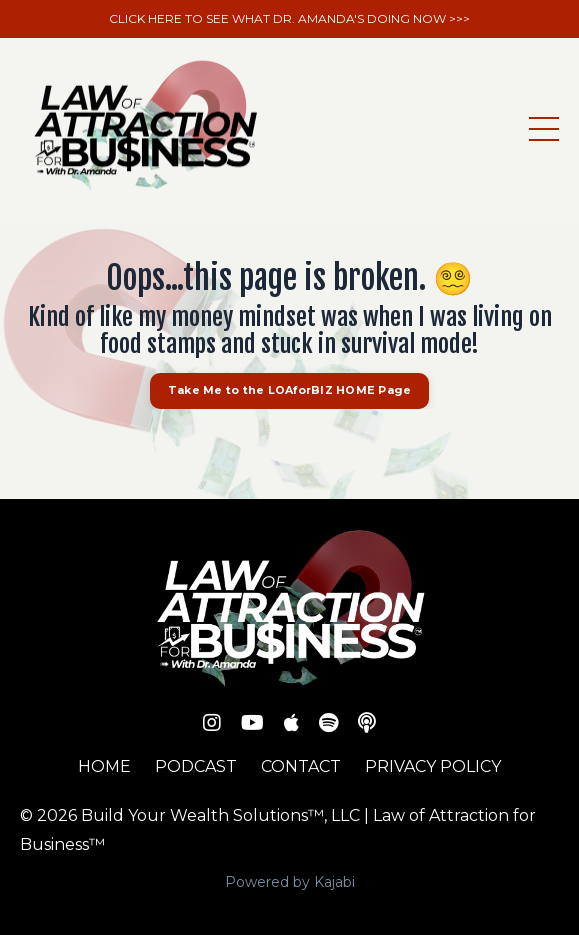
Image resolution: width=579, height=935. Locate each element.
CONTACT (301, 766)
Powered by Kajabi (290, 882)
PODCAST (196, 766)
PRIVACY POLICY (433, 766)
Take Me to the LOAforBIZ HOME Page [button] (290, 390)
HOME (104, 766)
